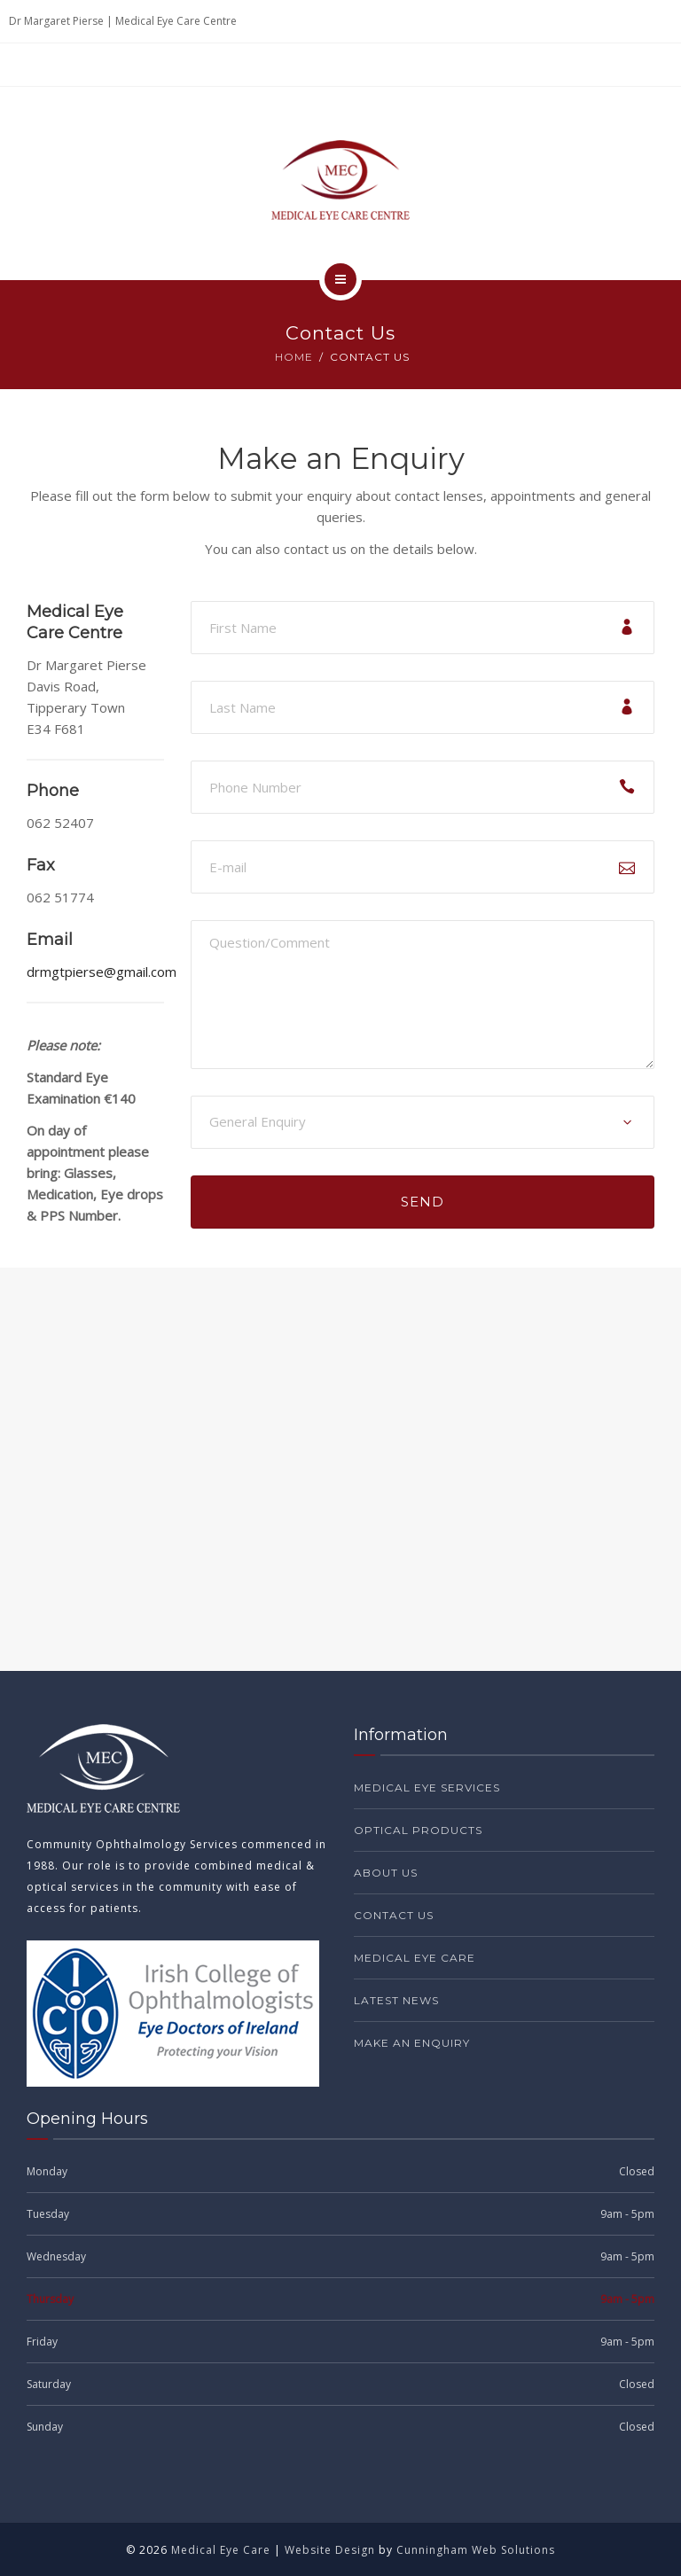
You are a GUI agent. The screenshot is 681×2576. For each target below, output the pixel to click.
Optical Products (418, 1830)
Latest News (396, 2000)
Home (294, 356)
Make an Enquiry (412, 2042)
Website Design (330, 2549)
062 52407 (60, 822)
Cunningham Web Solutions (475, 2549)
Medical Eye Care (414, 1957)
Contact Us (394, 1915)
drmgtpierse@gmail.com (101, 971)
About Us (386, 1872)
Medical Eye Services (427, 1787)
